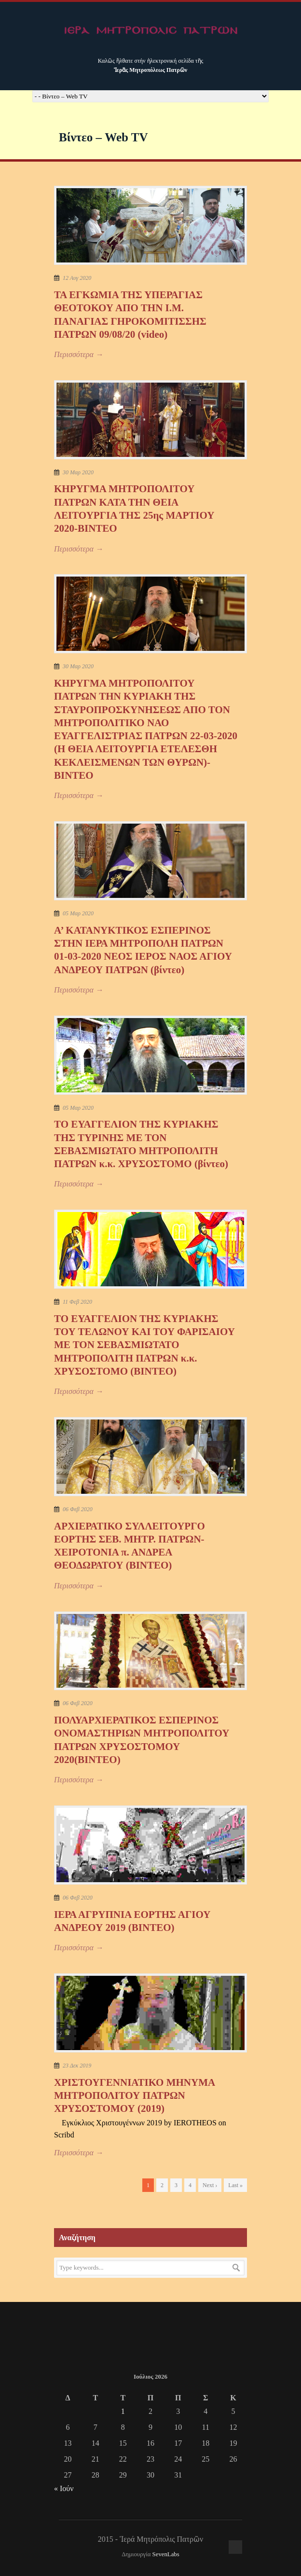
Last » (235, 2185)
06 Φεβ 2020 (78, 1509)
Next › (210, 2185)
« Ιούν (63, 2488)
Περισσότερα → (78, 354)
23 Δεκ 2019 (77, 2065)
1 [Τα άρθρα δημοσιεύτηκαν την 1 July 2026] (123, 2411)
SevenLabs (165, 2554)
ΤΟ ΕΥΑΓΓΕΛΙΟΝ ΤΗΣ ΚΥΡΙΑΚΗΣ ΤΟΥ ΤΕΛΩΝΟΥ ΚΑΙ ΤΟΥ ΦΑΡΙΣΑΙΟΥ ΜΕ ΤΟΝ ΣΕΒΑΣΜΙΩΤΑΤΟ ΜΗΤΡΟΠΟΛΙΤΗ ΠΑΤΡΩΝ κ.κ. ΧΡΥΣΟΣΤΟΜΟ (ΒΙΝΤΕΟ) (144, 1345)
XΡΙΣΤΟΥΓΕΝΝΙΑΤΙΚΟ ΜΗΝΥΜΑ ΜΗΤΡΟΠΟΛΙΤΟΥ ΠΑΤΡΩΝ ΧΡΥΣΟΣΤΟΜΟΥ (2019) (134, 2096)
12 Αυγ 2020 (77, 278)
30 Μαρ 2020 (78, 472)
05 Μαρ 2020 (78, 913)
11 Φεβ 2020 (77, 1301)
